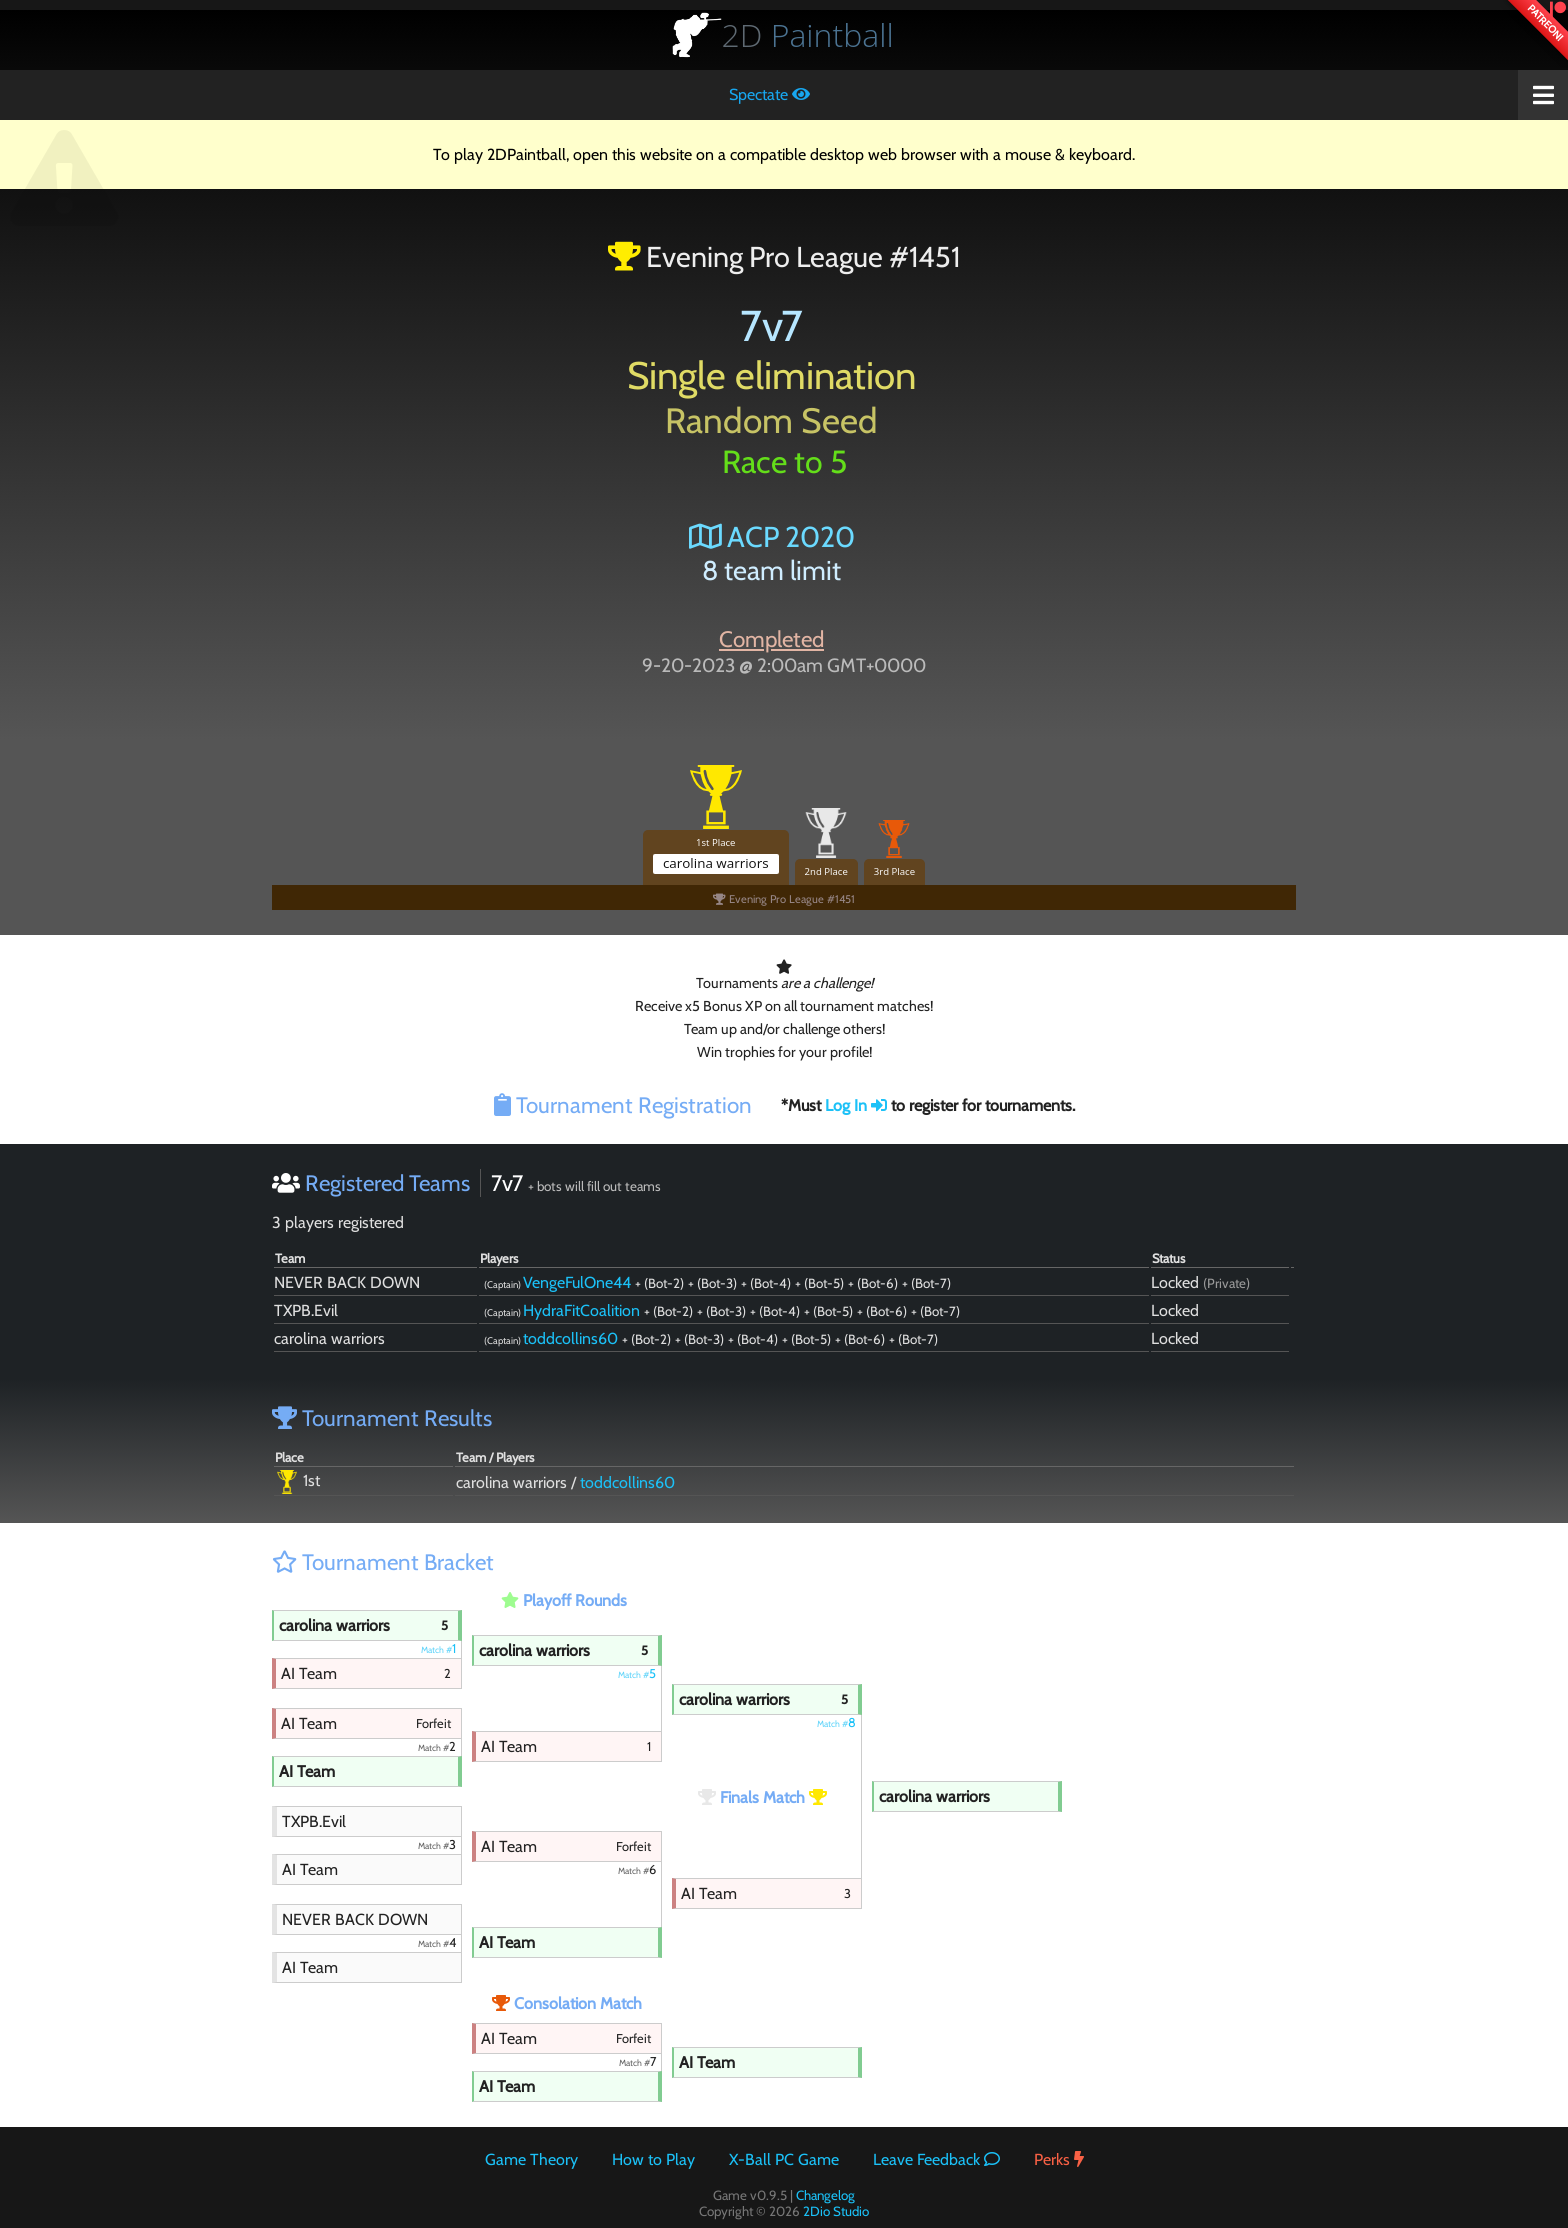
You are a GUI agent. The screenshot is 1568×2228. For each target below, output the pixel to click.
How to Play (653, 2159)
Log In (856, 1105)
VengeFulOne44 (577, 1282)
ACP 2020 (772, 536)
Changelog (825, 2195)
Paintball (808, 34)
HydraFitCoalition (581, 1310)
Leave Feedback (936, 2159)
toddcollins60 (570, 1338)
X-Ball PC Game (784, 2159)
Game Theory (531, 2159)
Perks (1059, 2159)
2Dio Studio (836, 2211)
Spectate (769, 94)
